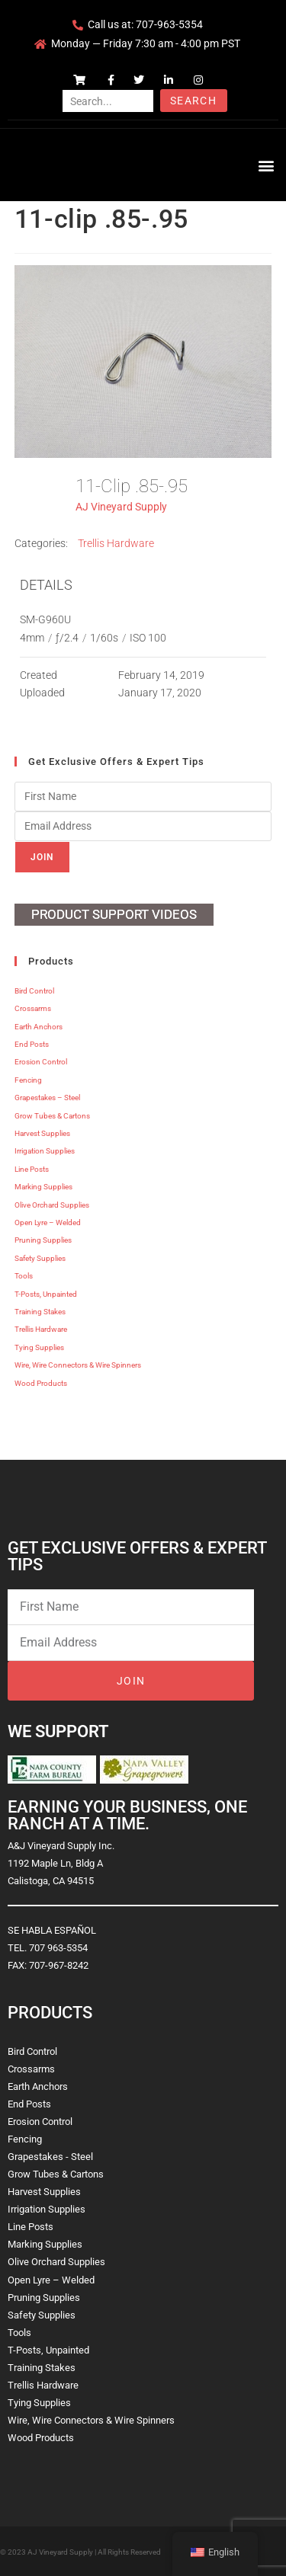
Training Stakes (40, 1312)
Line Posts (31, 1169)
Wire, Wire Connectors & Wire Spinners (77, 1365)
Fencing (28, 1080)
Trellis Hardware (116, 543)
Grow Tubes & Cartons (52, 1116)
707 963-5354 (58, 1948)
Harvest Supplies (42, 1133)
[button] (265, 165)
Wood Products (40, 1383)
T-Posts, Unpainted (45, 1294)
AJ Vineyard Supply (121, 507)
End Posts (31, 1044)
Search (193, 100)
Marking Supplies (43, 1187)
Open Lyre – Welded (47, 1222)
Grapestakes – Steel (47, 1097)
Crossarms (32, 1008)
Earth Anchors (38, 1027)
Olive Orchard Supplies (51, 1205)
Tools (23, 1276)
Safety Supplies (40, 1258)
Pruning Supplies (43, 1240)
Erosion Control (40, 1062)
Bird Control (34, 991)
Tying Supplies (39, 1347)
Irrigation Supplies (44, 1151)
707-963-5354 (169, 24)
